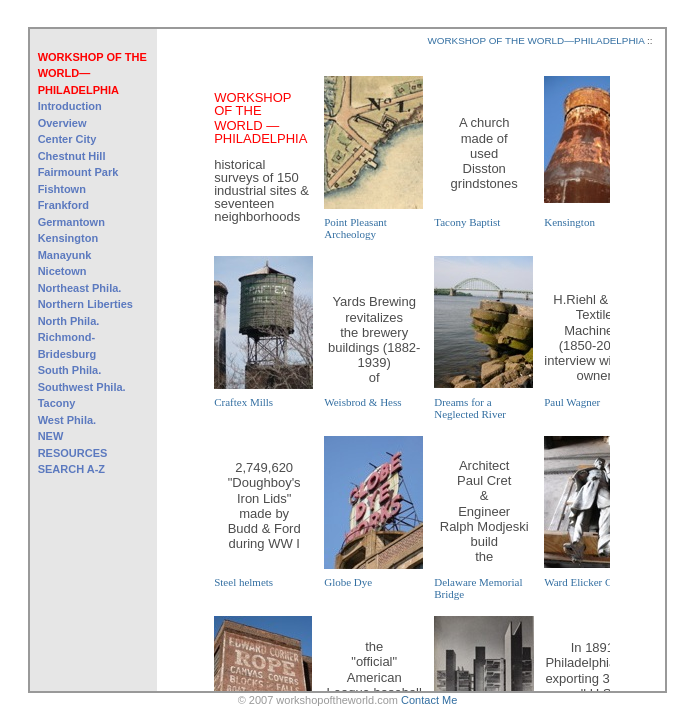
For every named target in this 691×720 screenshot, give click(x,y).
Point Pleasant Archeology (355, 228)
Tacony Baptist (467, 222)
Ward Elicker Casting (591, 582)
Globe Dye (348, 582)
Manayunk (65, 255)
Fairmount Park (78, 172)
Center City (67, 139)
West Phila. (67, 420)
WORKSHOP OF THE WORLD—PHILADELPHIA (92, 73)
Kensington (68, 238)
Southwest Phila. (82, 387)
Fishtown (62, 189)
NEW (51, 436)
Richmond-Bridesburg (67, 345)
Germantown (71, 222)
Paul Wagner (572, 402)
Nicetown (62, 271)
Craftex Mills (243, 402)
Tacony (57, 403)
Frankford (63, 205)
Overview (62, 123)
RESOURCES (73, 453)
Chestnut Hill (72, 156)
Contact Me (429, 700)
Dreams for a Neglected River (470, 408)
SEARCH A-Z (71, 469)
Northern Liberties (85, 304)
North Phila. (69, 321)
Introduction (70, 106)
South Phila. (70, 370)
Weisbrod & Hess (362, 402)
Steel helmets (243, 582)
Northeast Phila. (80, 288)
